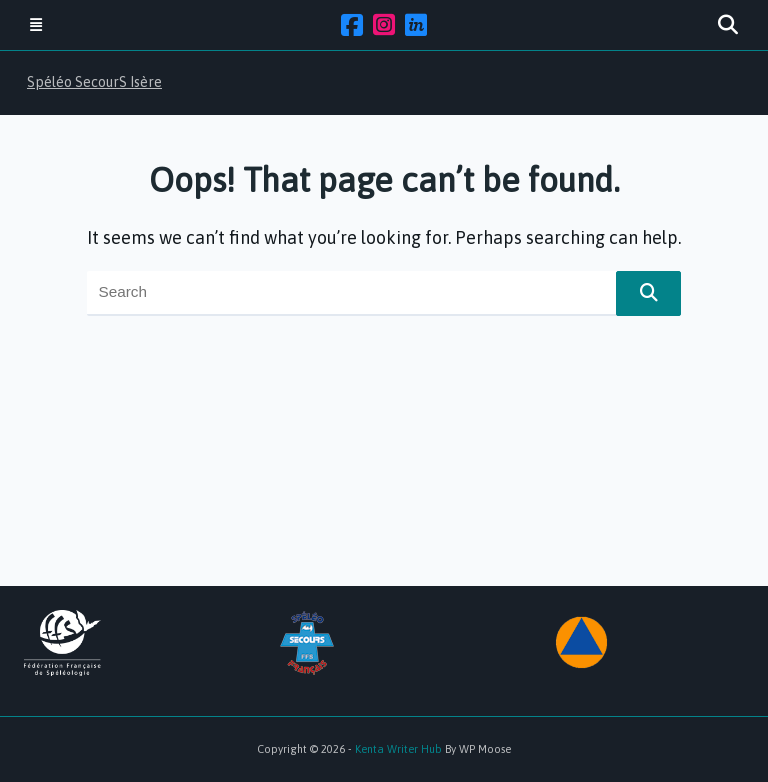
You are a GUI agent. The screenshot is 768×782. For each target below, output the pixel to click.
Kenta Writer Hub (398, 749)
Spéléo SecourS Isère (94, 82)
